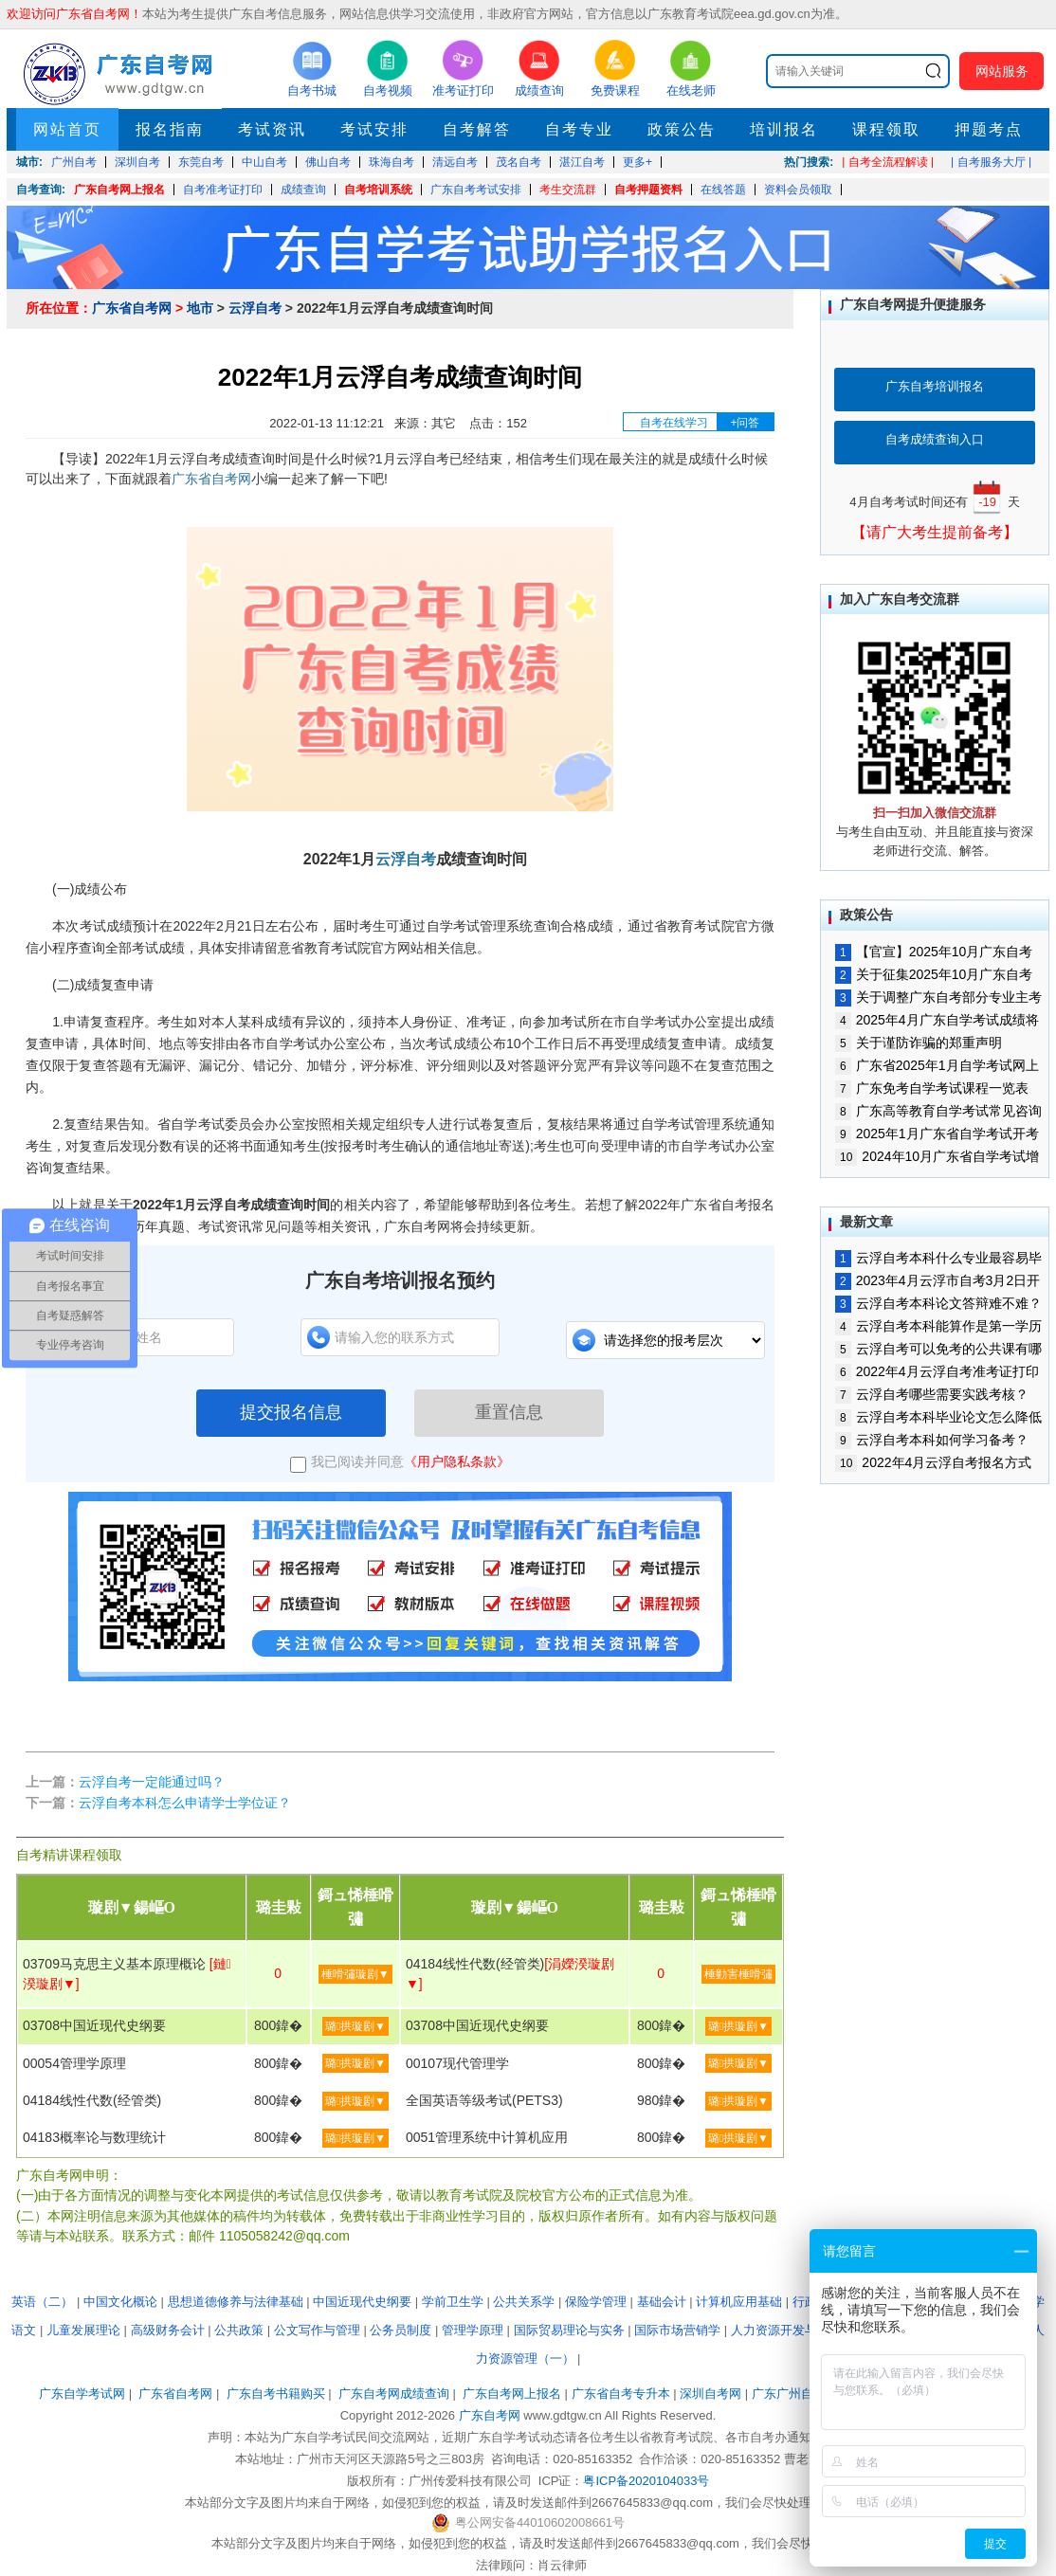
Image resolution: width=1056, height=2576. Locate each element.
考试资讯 (272, 129)
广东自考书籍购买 (276, 2393)
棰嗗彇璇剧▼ (355, 1974)
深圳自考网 (710, 2393)
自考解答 (477, 129)
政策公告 (681, 129)
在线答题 (723, 189)
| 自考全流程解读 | (888, 162)
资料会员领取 (798, 189)
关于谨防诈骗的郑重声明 (918, 1042)
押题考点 (989, 129)
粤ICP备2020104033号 (646, 2481)
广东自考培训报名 (934, 386)
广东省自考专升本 (621, 2393)
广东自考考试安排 (475, 189)
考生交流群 (567, 189)
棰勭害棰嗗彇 (738, 1974)
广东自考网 (489, 2415)
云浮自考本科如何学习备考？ (932, 1439)
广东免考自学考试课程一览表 (932, 1088)
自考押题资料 (648, 189)
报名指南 (170, 129)
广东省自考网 (132, 308)
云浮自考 (255, 308)
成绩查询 (303, 189)
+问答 (744, 422)
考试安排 (374, 129)
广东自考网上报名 (119, 189)
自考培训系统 (378, 189)
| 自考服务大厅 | (991, 162)
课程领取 (886, 129)
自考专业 (579, 129)
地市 (200, 308)
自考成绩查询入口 (934, 439)
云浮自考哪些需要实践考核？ (932, 1394)
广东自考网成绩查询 (393, 2393)
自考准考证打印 (223, 189)
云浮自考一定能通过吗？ (152, 1781)
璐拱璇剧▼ (355, 2026)
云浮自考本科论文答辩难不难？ (938, 1303)
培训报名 (784, 129)
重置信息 (509, 1412)
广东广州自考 (789, 2393)
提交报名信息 (291, 1412)
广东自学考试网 (82, 2393)
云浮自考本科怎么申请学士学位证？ (185, 1802)
